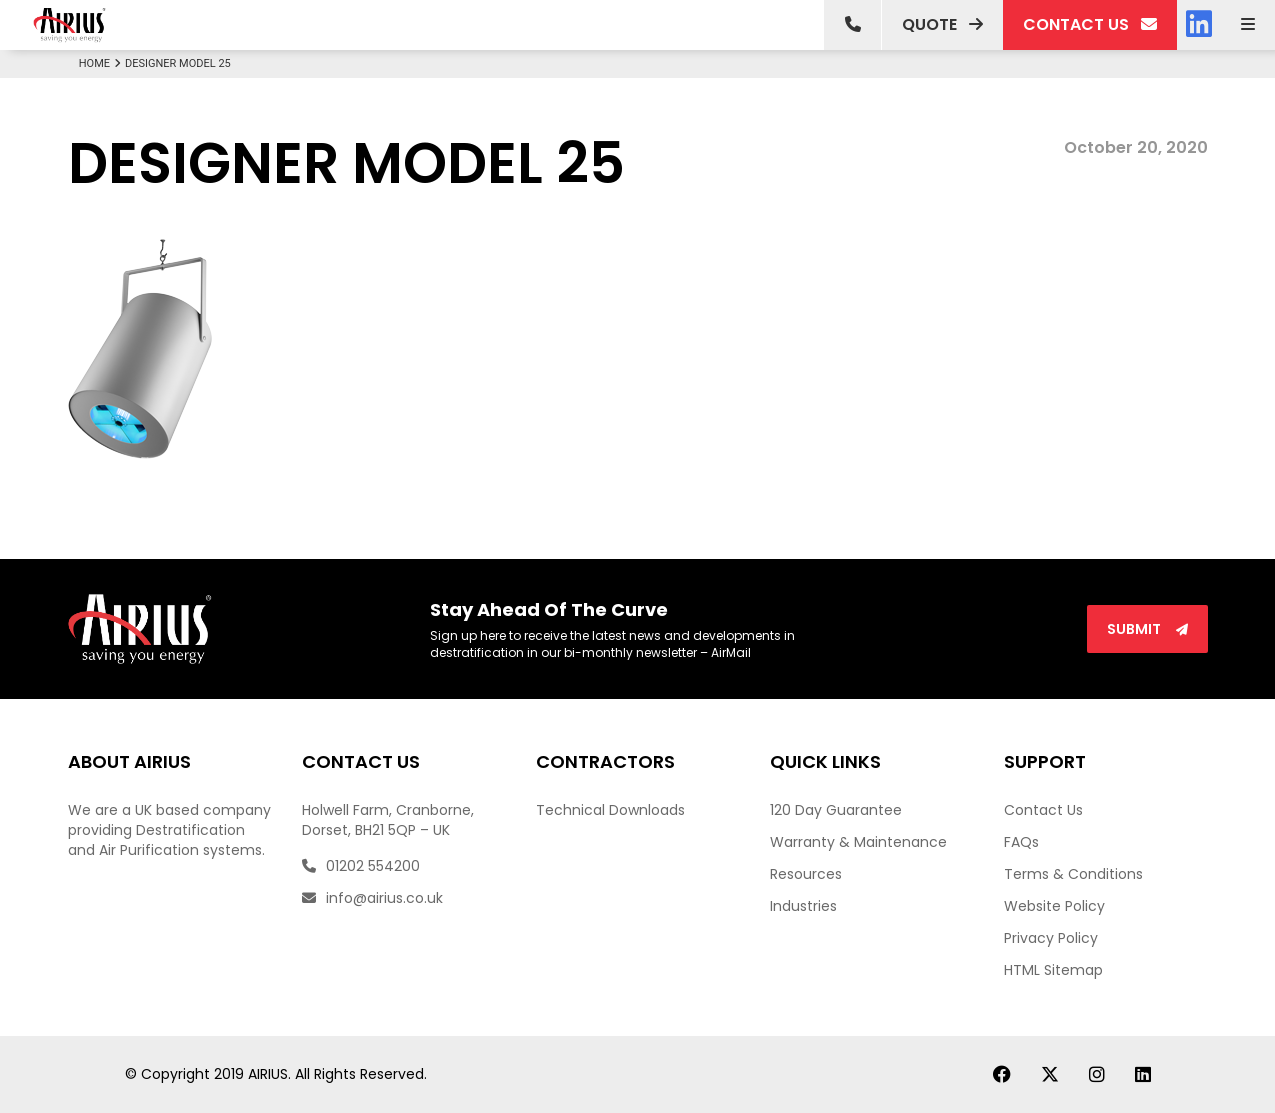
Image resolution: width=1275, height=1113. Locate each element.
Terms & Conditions (1073, 874)
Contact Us (1043, 810)
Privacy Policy (1051, 938)
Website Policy (1054, 906)
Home (102, 63)
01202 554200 (361, 866)
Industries (803, 906)
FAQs (1021, 842)
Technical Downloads (610, 810)
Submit (1147, 629)
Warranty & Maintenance (858, 842)
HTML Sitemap (1053, 970)
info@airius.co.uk (372, 898)
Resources (806, 874)
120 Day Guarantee (836, 810)
